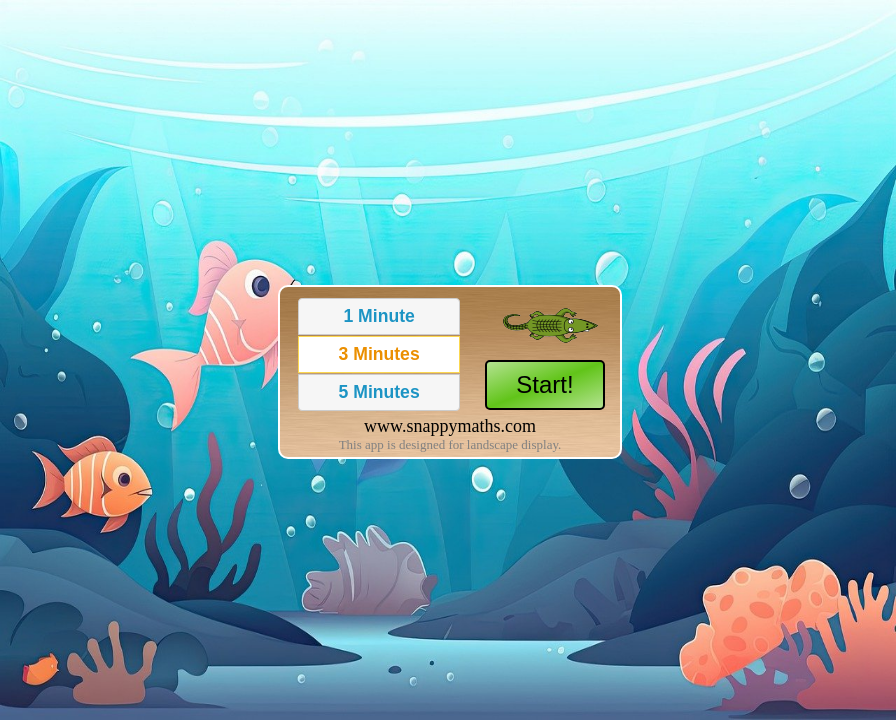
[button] (379, 316)
